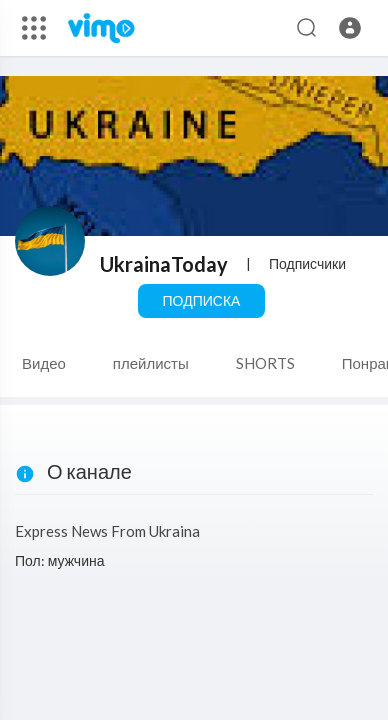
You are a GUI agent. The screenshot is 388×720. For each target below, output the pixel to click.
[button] (350, 28)
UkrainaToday (164, 264)
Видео (44, 363)
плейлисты (151, 363)
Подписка (202, 300)
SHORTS (265, 363)
